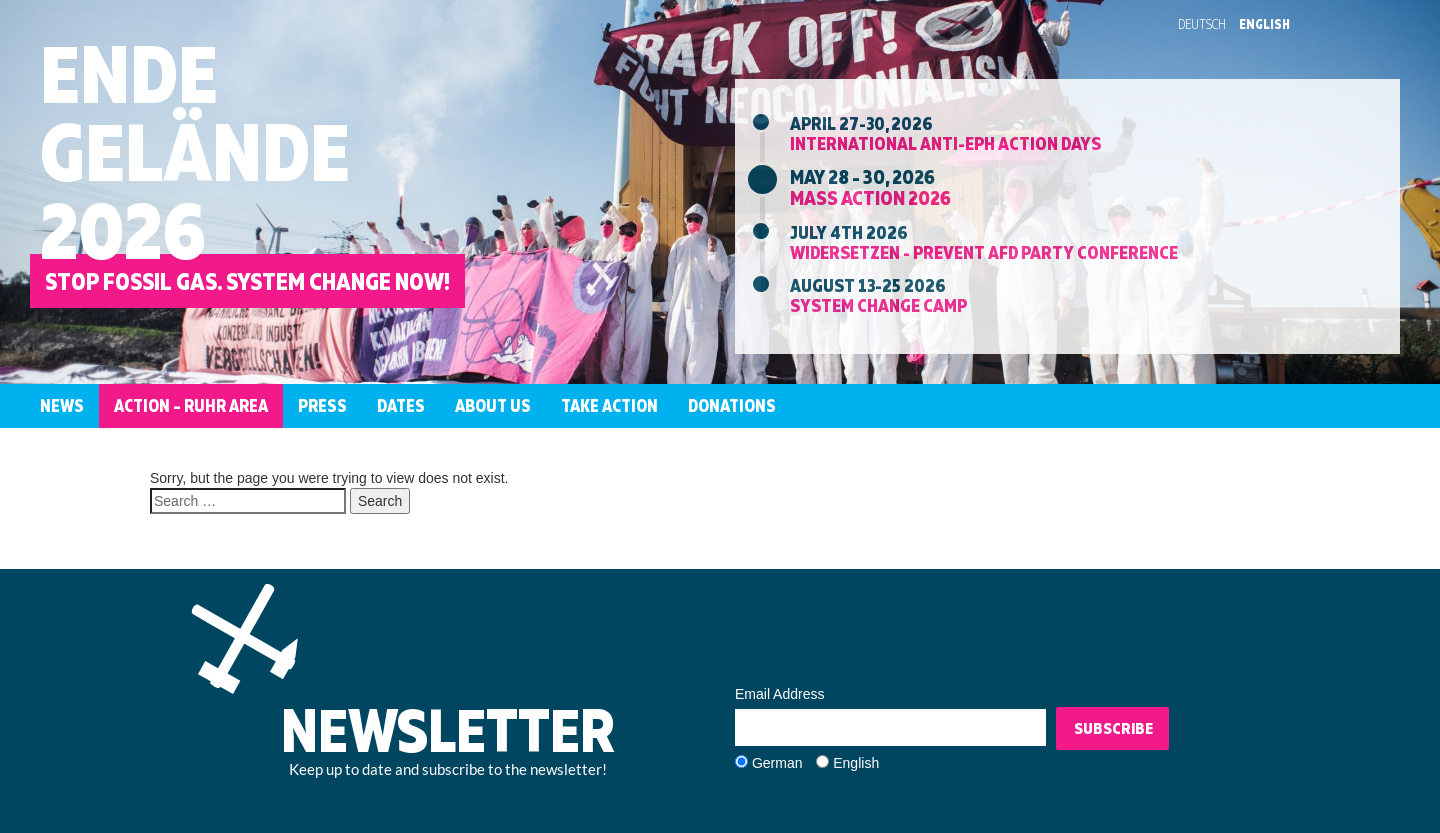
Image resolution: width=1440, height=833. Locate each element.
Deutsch (1202, 24)
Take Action (609, 405)
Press (322, 405)
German (777, 763)
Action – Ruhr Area (191, 405)
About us (493, 405)
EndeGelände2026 (195, 151)
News (62, 405)
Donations (732, 405)
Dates (401, 405)
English (1264, 24)
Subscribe (1113, 728)
